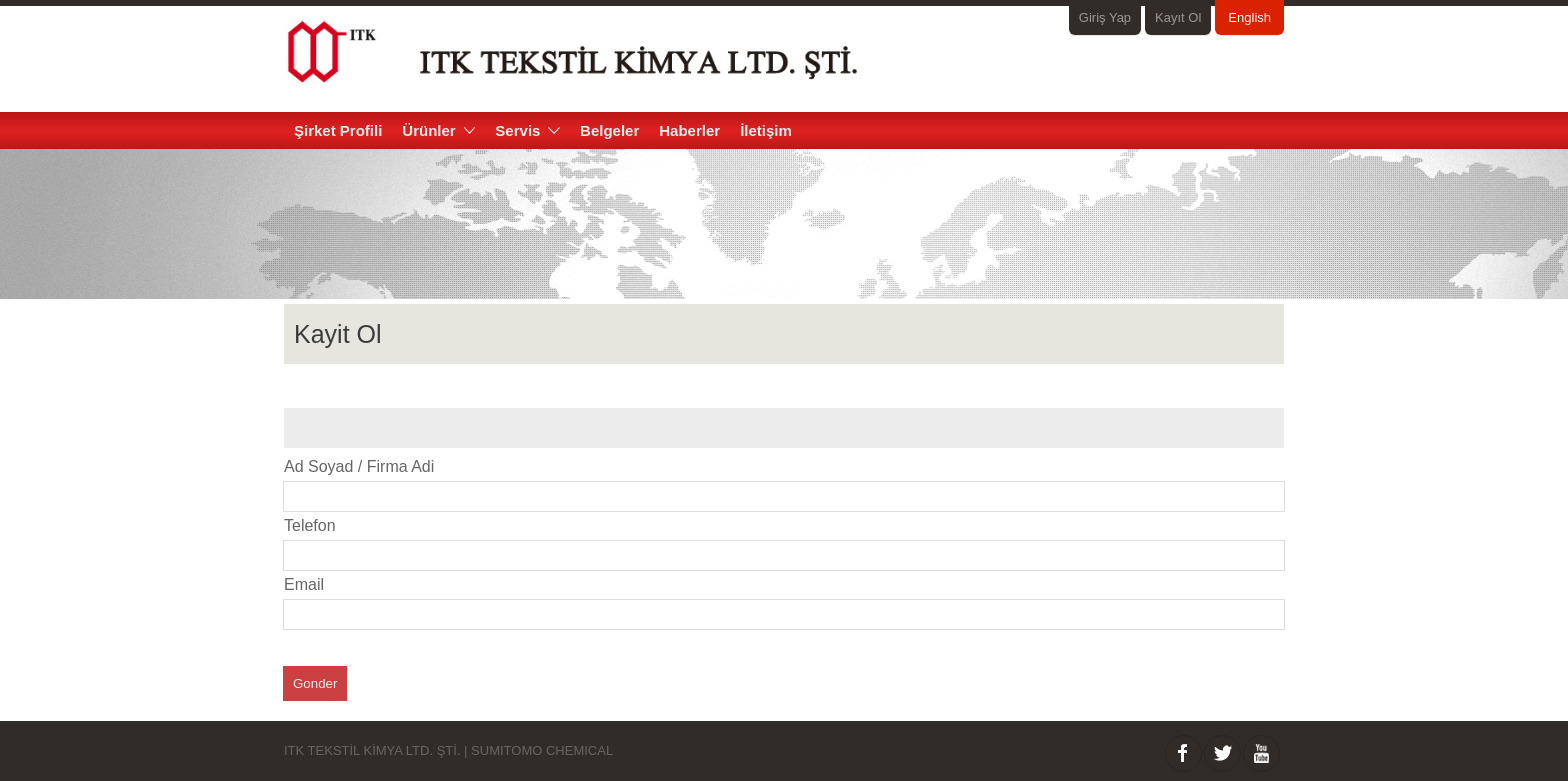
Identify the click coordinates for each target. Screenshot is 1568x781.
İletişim (766, 130)
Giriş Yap (1105, 17)
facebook (1183, 753)
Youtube (1261, 753)
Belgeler (609, 130)
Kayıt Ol (1178, 17)
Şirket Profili (338, 130)
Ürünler (438, 130)
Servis (527, 130)
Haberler (689, 130)
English (1249, 17)
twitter (1222, 753)
